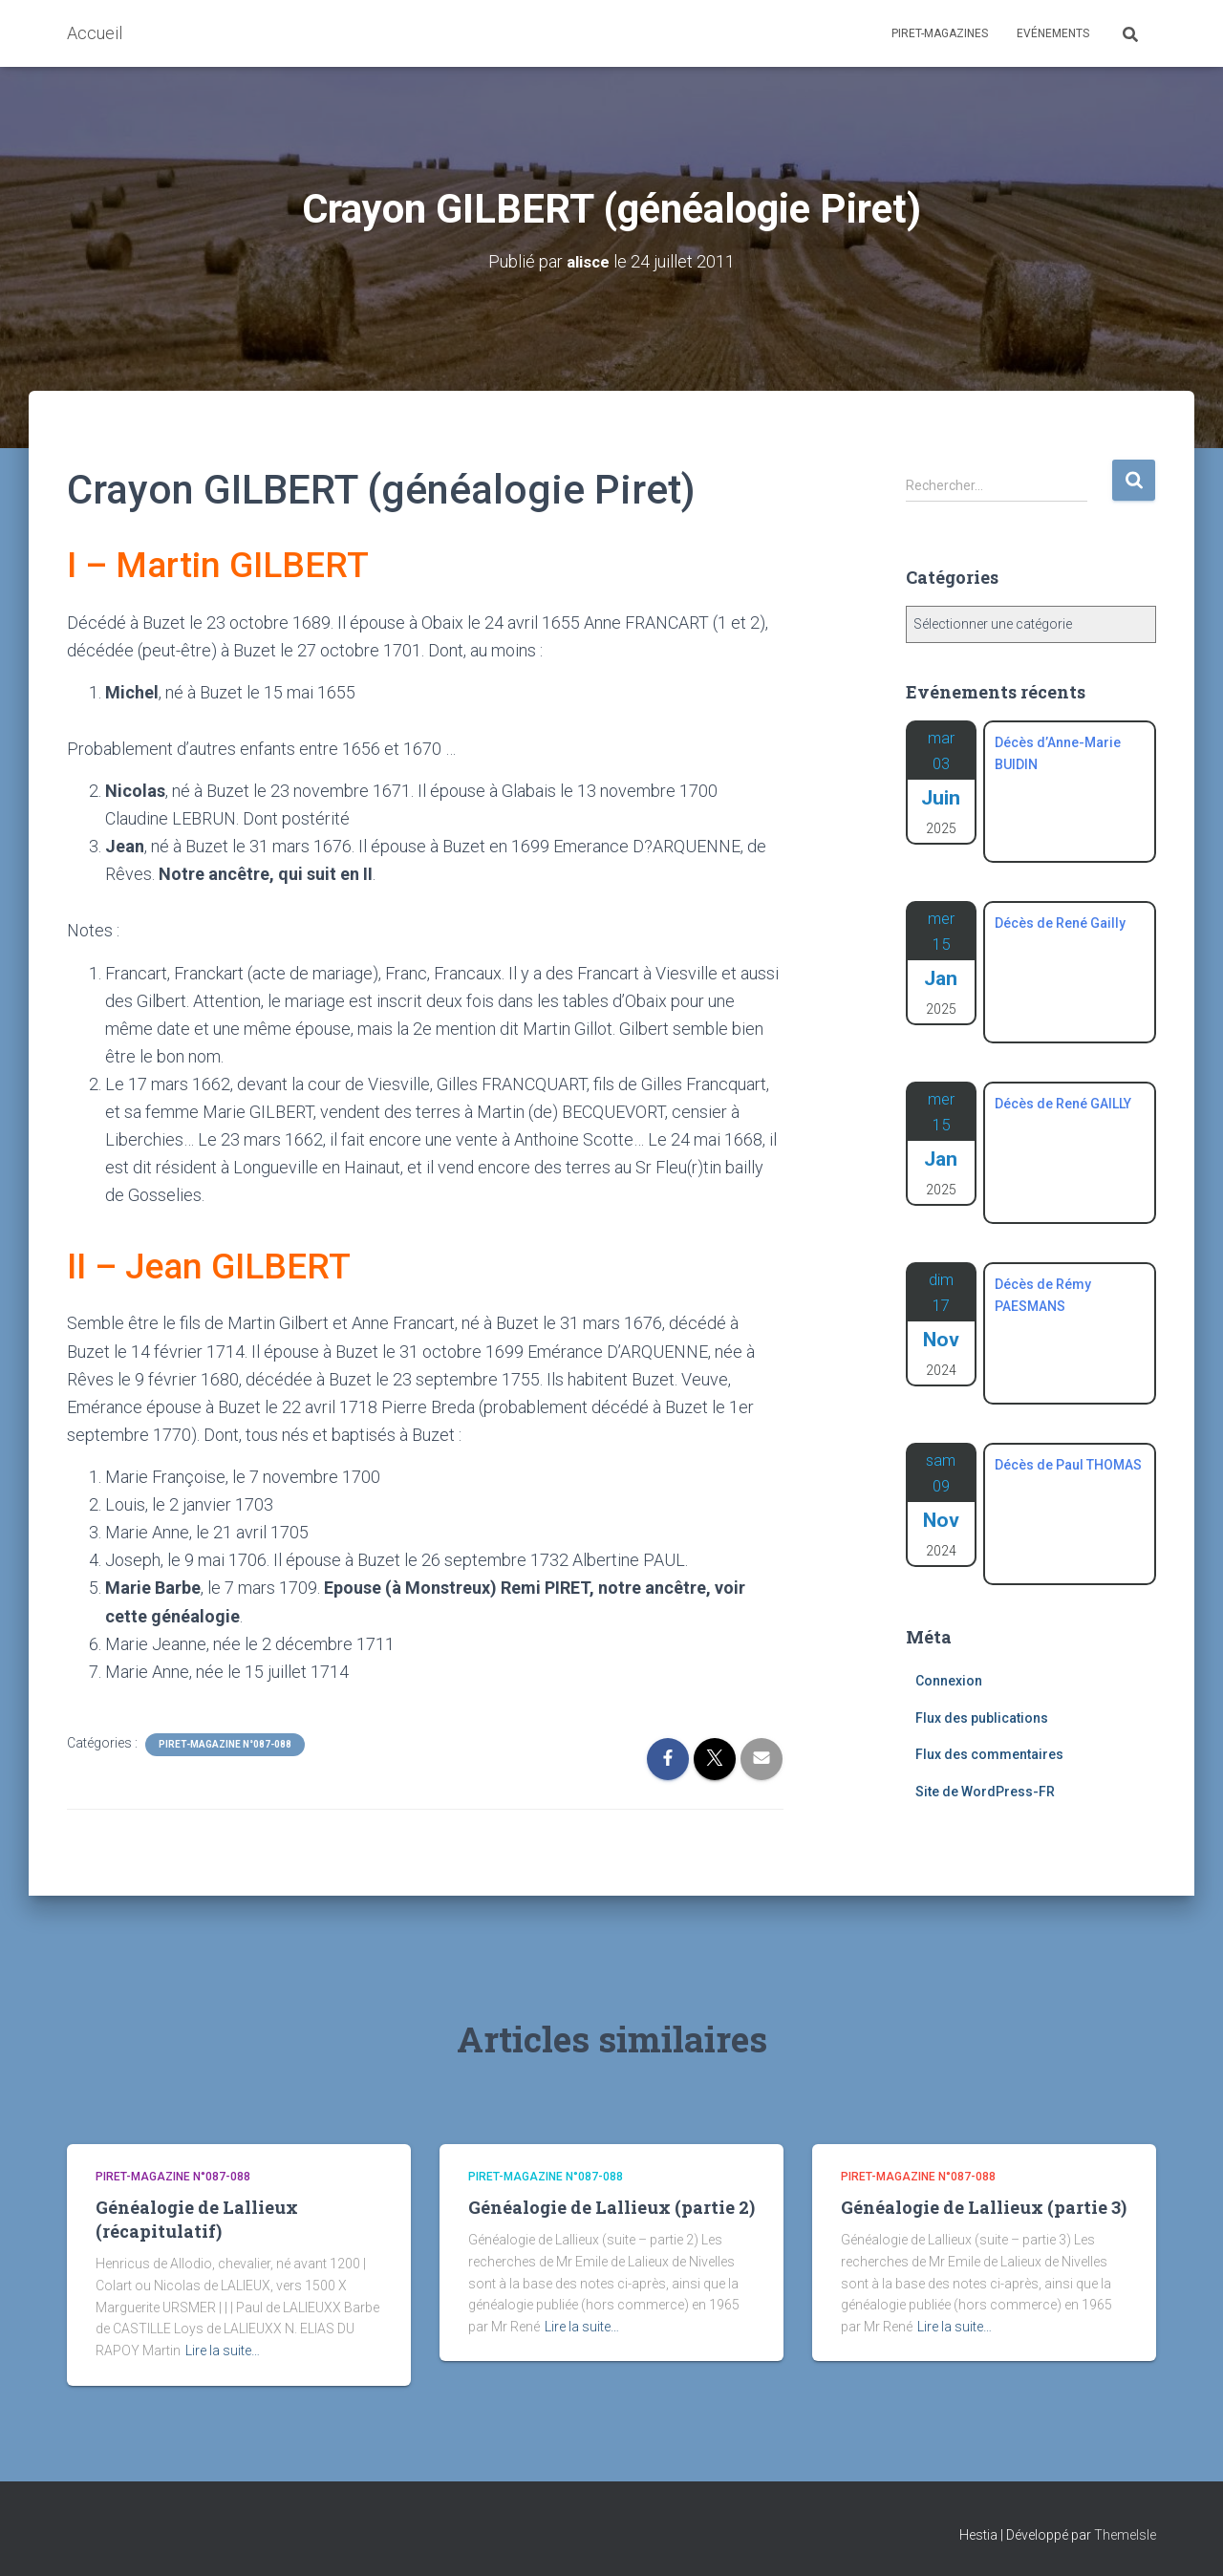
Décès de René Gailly (1060, 922)
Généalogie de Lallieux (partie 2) (611, 2206)
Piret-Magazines (939, 33)
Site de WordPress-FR (985, 1790)
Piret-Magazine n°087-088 (225, 1743)
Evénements (1053, 33)
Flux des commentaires (989, 1753)
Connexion (948, 1679)
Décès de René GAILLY (1063, 1102)
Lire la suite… (222, 2349)
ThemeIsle (1125, 2534)
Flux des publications (981, 1717)
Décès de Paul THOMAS (1068, 1463)
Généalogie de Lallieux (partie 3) (983, 2206)
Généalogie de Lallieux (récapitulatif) (197, 2218)
